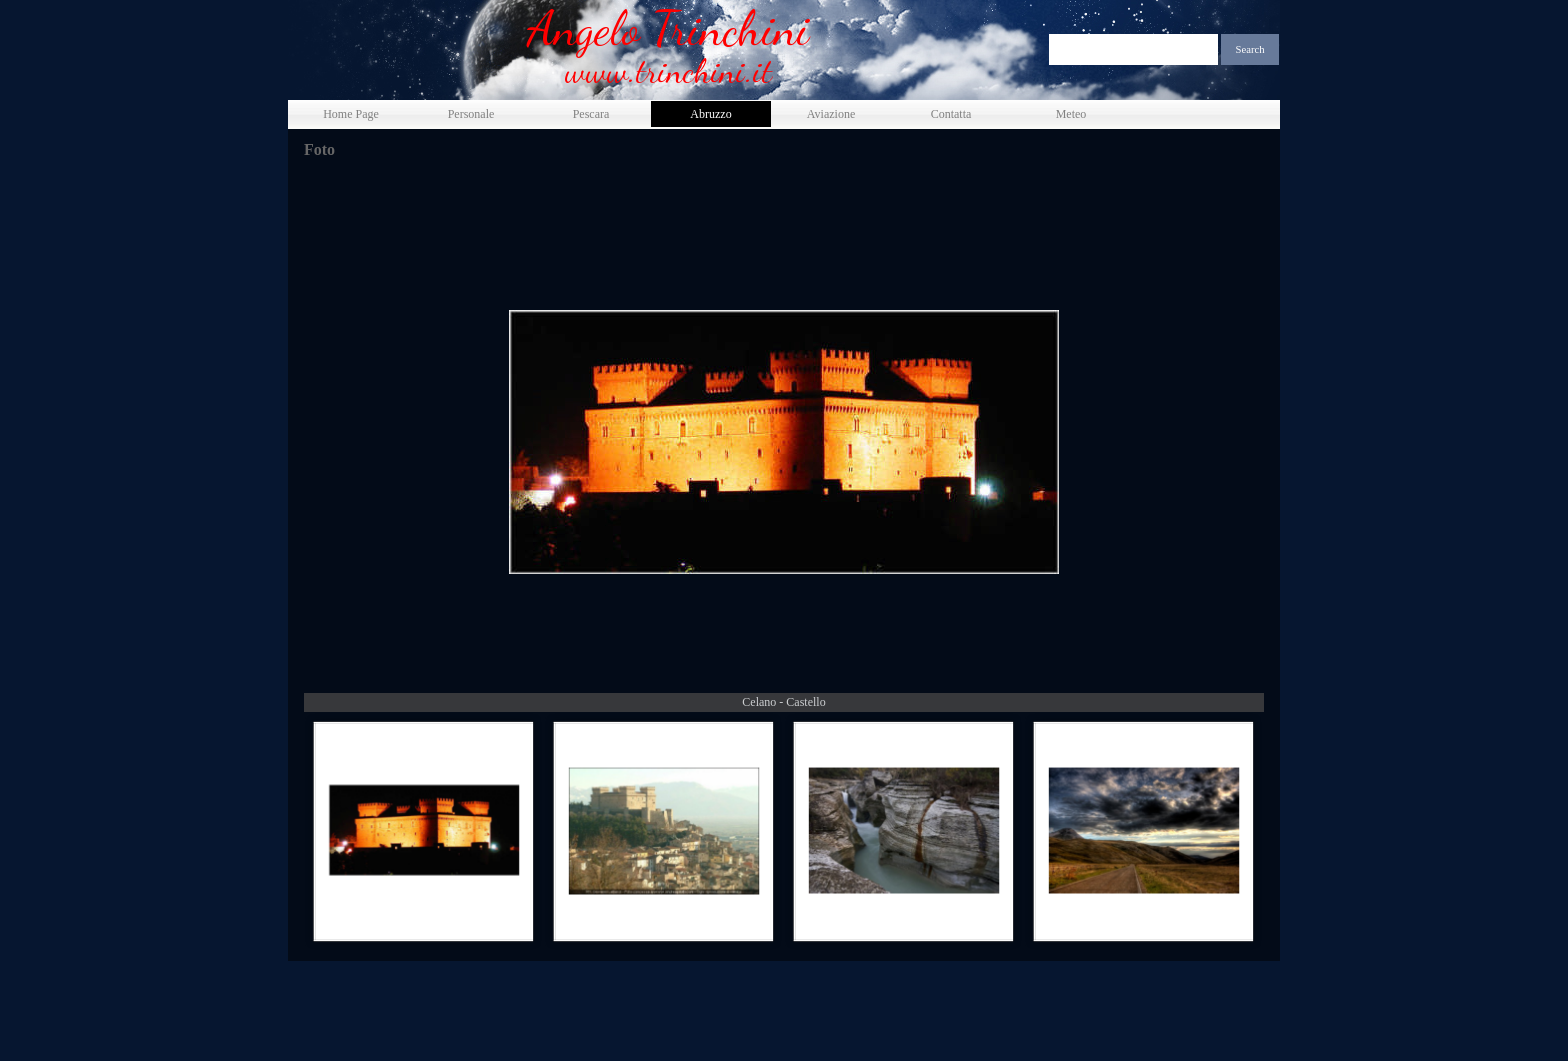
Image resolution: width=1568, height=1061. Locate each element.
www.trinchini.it (668, 71)
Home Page (351, 114)
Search (1250, 49)
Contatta (951, 114)
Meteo (1071, 114)
